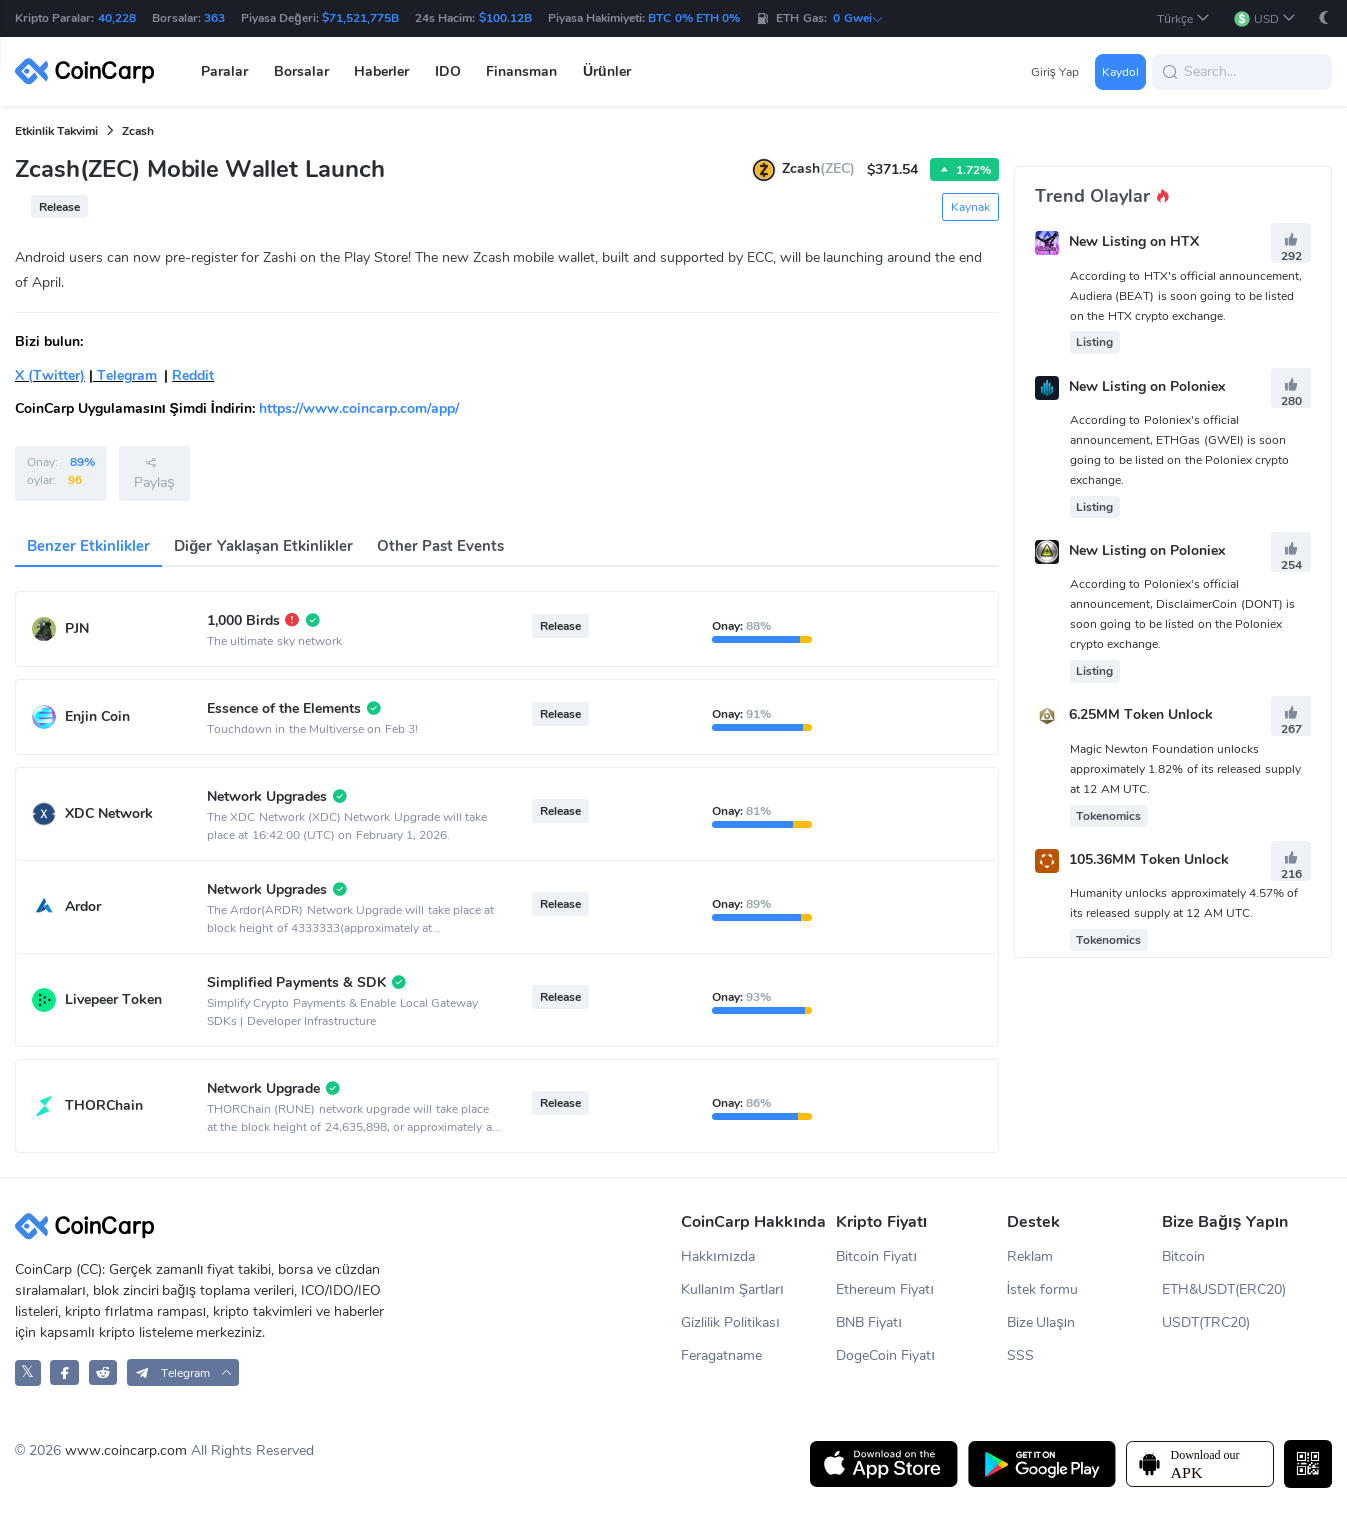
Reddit (193, 375)
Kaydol (1120, 72)
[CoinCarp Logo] (90, 71)
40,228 (117, 18)
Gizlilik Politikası (730, 1322)
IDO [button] (448, 71)
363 (214, 18)
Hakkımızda (718, 1256)
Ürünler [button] (607, 71)
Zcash (138, 131)
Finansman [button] (521, 71)
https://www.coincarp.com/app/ (359, 408)
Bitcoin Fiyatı (876, 1256)
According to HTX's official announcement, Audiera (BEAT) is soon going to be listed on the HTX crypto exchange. (1186, 296)
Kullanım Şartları (732, 1289)
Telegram (125, 375)
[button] (1183, 18)
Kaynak (970, 207)
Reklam (1030, 1256)
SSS (1020, 1355)
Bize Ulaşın (1041, 1322)
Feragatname (721, 1355)
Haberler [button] (381, 71)
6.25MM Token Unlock (1141, 715)
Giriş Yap (1055, 72)
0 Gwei (858, 18)
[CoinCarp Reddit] (103, 1372)
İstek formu (1043, 1289)
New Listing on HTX (1134, 242)
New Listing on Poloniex (1147, 386)
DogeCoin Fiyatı (885, 1355)
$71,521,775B (360, 18)
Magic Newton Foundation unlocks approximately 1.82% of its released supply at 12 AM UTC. (1185, 769)
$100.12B (505, 18)
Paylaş (154, 473)
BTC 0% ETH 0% (694, 18)
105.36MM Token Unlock (1149, 859)
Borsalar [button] (301, 71)
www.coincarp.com (126, 1450)
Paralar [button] (224, 71)
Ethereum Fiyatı (885, 1289)
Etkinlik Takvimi (56, 131)
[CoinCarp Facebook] (64, 1372)
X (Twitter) (50, 375)
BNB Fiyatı (869, 1322)
